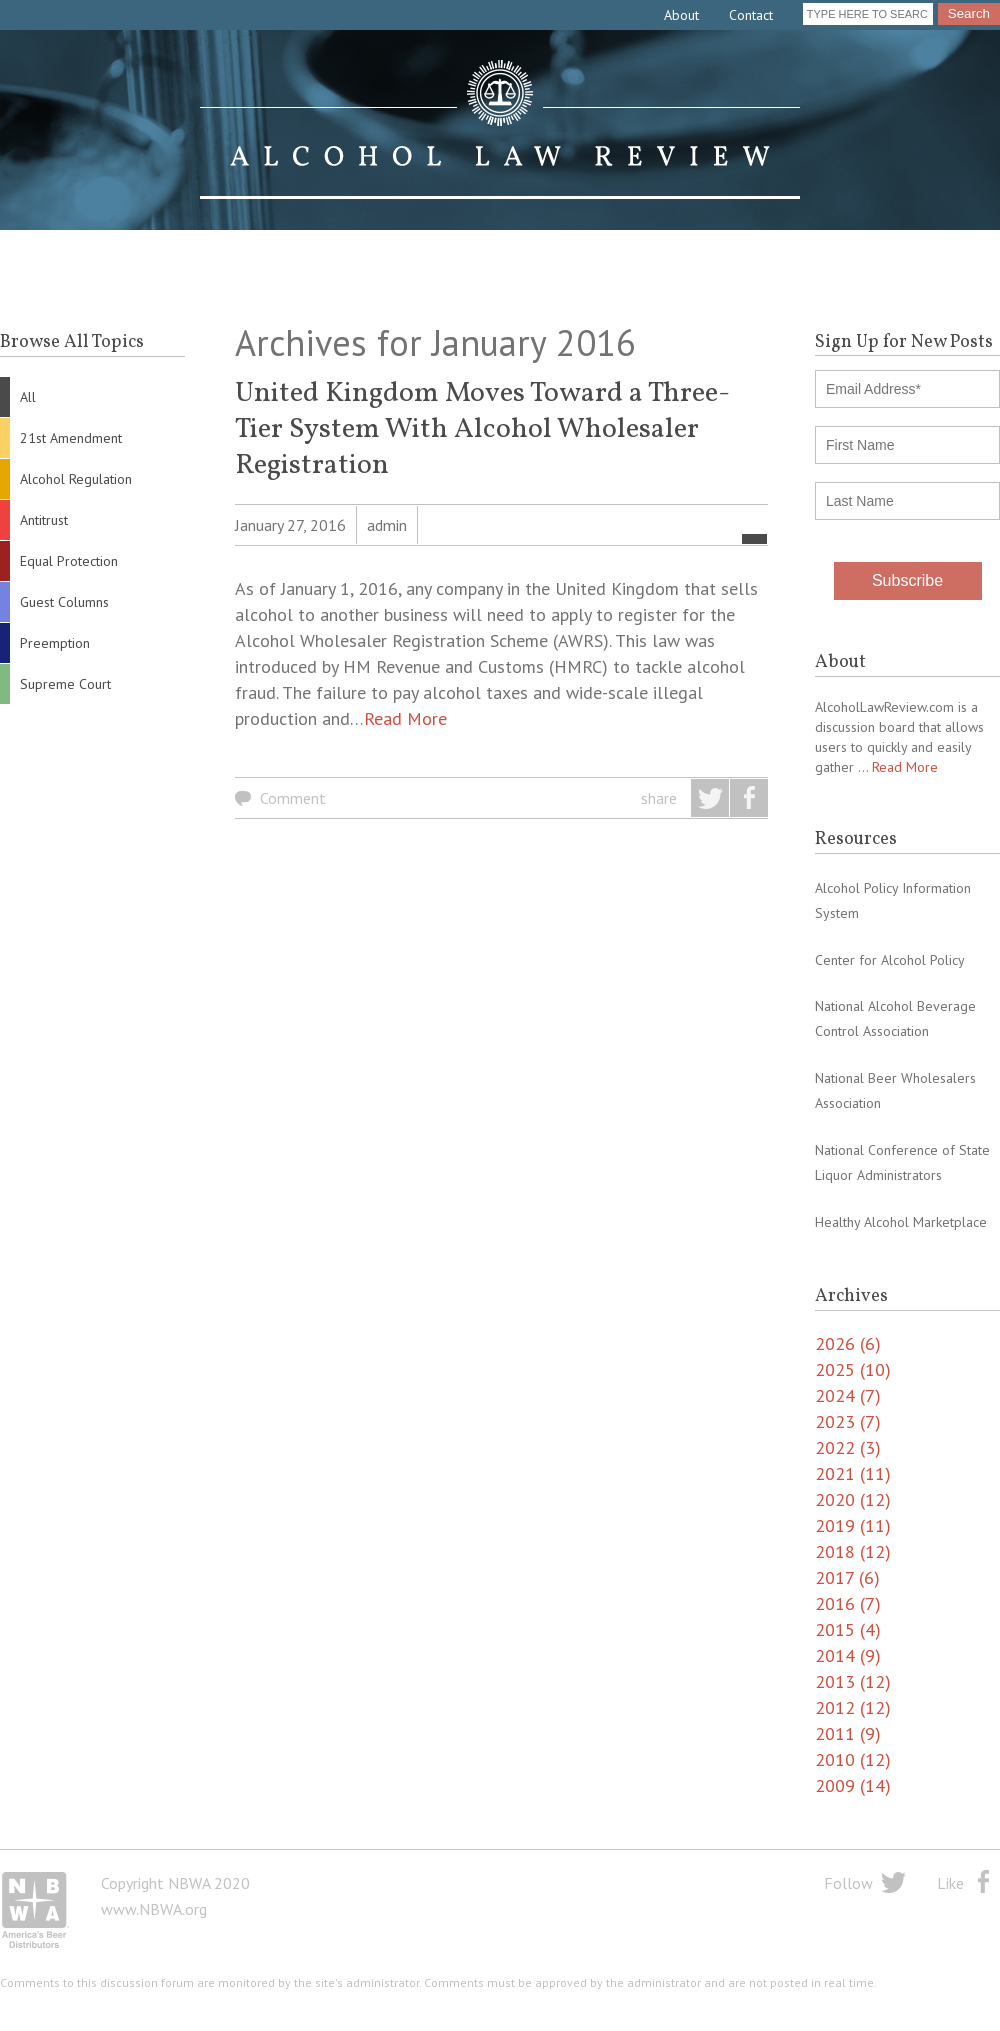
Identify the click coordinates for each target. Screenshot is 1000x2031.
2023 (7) (848, 1421)
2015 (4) (848, 1629)
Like (950, 1883)
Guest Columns (64, 602)
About (681, 15)
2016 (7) (848, 1603)
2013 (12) (853, 1681)
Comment (293, 798)
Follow (848, 1883)
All (28, 397)
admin (387, 525)
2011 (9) (848, 1733)
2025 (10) (853, 1369)
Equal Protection (69, 561)
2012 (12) (853, 1707)
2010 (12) (853, 1759)
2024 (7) (848, 1395)
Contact (751, 15)
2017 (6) (847, 1577)
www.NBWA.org (154, 1909)
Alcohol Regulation (76, 479)
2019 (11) (853, 1525)
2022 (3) (848, 1447)
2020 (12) (853, 1499)
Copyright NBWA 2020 (175, 1883)
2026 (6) (848, 1343)
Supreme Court (65, 684)
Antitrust (44, 520)
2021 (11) (853, 1473)
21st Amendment (71, 438)
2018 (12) (853, 1551)
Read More (405, 718)
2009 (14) (853, 1785)
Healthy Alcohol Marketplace (901, 1222)
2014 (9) (848, 1655)
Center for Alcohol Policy (890, 960)
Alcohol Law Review (500, 130)
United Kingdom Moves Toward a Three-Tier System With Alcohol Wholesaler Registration (482, 429)
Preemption (55, 643)
